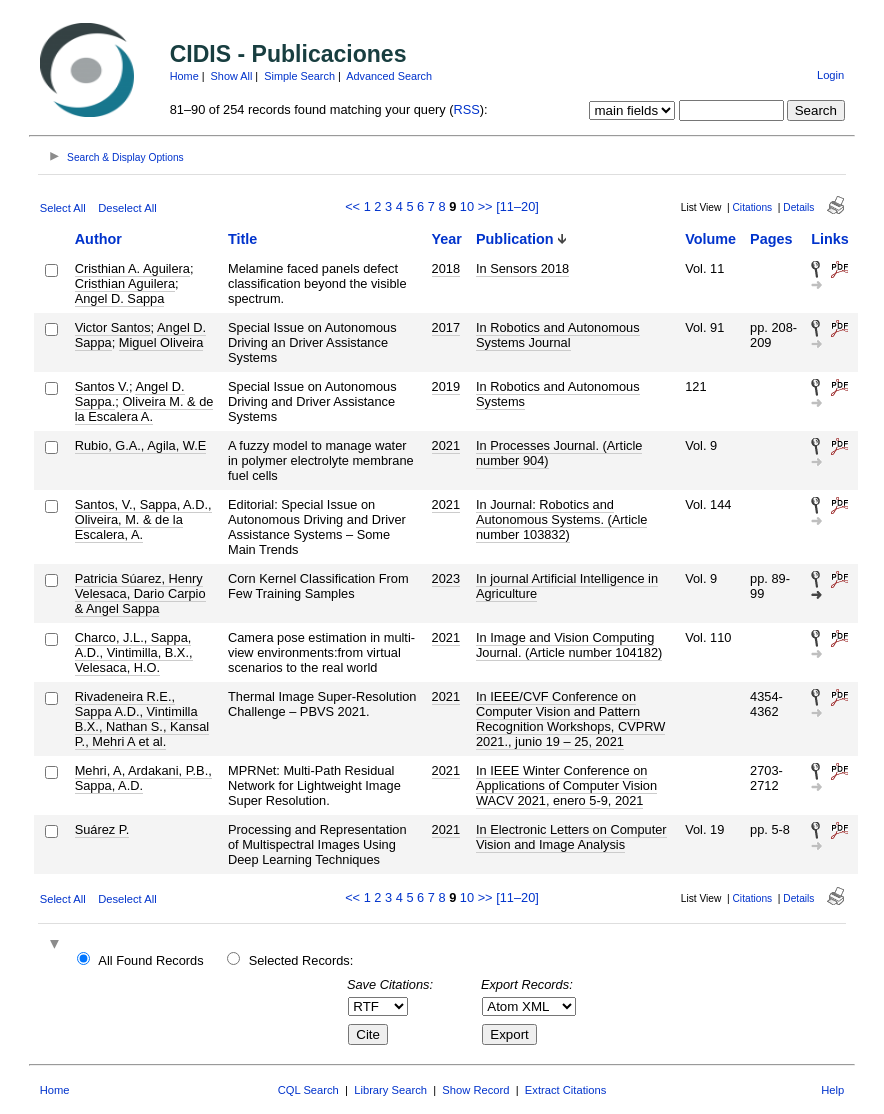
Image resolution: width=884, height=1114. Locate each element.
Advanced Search (389, 76)
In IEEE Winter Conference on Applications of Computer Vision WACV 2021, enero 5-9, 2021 (566, 785)
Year (447, 239)
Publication (515, 239)
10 (467, 206)
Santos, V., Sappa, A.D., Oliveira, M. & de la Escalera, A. (143, 519)
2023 (446, 578)
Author (98, 239)
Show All (232, 76)
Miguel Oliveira (161, 342)
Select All (63, 208)
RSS (467, 109)
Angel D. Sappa (120, 298)
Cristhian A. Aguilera (132, 268)
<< (352, 206)
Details (798, 207)
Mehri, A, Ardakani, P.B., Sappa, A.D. (143, 778)
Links (830, 239)
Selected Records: (301, 960)
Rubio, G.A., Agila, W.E (141, 445)
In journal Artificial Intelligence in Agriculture (567, 586)
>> (485, 206)
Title (242, 239)
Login (830, 75)
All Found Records (150, 960)
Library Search (390, 1090)
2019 (446, 386)
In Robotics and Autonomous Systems (558, 394)
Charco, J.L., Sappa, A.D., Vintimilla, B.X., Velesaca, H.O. (134, 652)
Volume (710, 239)
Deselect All (127, 208)
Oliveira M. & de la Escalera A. (144, 409)
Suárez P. (102, 829)
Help (832, 1090)
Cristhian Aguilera (125, 283)
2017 (446, 327)
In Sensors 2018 (522, 268)
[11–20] (517, 206)
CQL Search (308, 1090)
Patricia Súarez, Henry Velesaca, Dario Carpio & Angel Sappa (140, 593)
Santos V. (102, 386)
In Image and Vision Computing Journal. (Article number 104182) (569, 645)
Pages (771, 239)
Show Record (475, 1090)
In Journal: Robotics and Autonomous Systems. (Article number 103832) (561, 519)
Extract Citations (565, 1090)
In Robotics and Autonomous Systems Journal (558, 335)
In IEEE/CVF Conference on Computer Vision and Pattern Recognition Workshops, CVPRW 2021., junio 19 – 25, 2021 (570, 719)
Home (184, 76)
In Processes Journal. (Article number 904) (559, 453)
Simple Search (299, 76)
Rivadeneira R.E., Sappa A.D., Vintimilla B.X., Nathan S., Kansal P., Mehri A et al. (142, 719)
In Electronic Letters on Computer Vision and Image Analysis (571, 837)
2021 (446, 445)
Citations (753, 207)
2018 (446, 268)
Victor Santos (113, 327)
